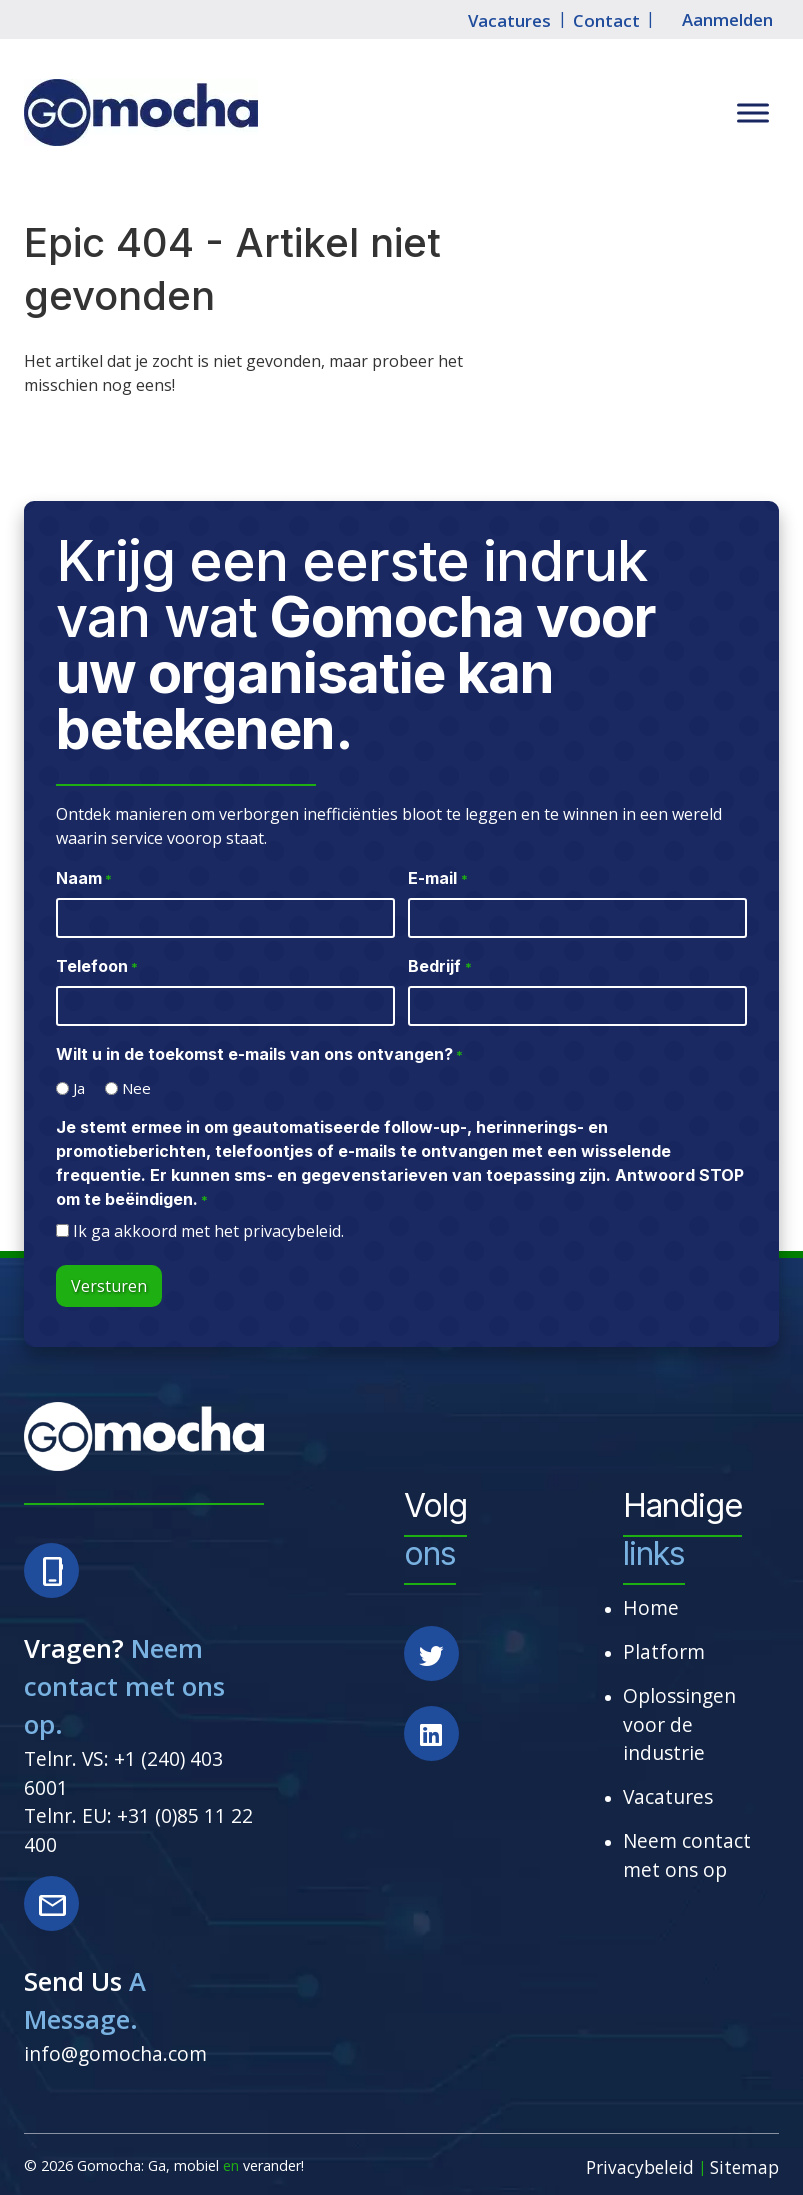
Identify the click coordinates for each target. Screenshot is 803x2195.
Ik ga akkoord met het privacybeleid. (208, 1231)
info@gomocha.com (115, 2053)
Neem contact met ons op (687, 1855)
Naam (84, 879)
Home (651, 1607)
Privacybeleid (640, 2167)
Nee (136, 1088)
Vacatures (509, 20)
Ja (79, 1088)
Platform (664, 1651)
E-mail (437, 879)
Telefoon (97, 967)
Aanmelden (727, 20)
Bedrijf (439, 967)
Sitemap (744, 2167)
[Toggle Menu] (753, 113)
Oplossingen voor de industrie (679, 1724)
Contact (606, 20)
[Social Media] (444, 1666)
